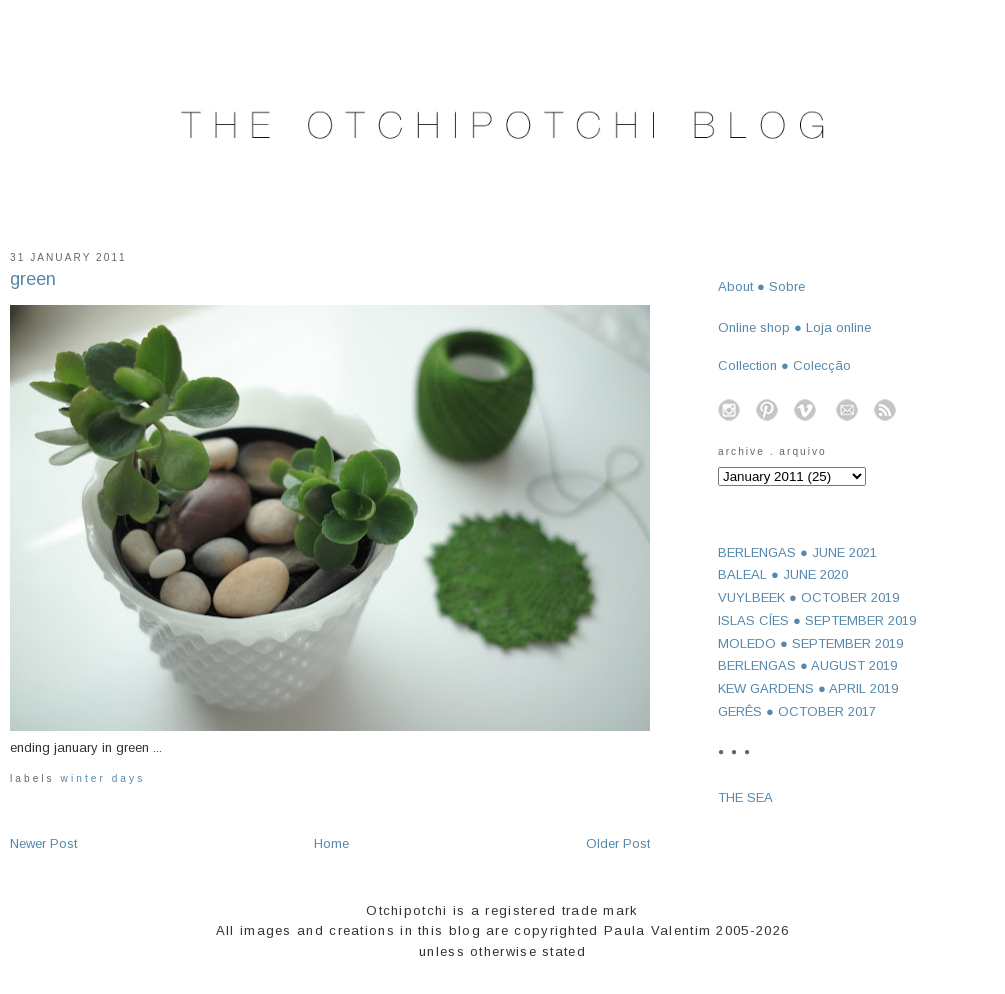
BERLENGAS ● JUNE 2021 (797, 552)
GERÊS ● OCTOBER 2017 (797, 711)
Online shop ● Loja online (794, 327)
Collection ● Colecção (784, 365)
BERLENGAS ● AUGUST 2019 (807, 665)
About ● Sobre (761, 286)
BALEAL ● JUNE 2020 (783, 574)
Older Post (618, 843)
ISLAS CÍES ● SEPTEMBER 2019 (817, 620)
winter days (103, 778)
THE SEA (745, 797)
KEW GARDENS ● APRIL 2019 (808, 688)
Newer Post (43, 843)
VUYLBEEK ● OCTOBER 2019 (808, 597)
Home (331, 843)
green (33, 279)
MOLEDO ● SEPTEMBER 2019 (810, 643)
